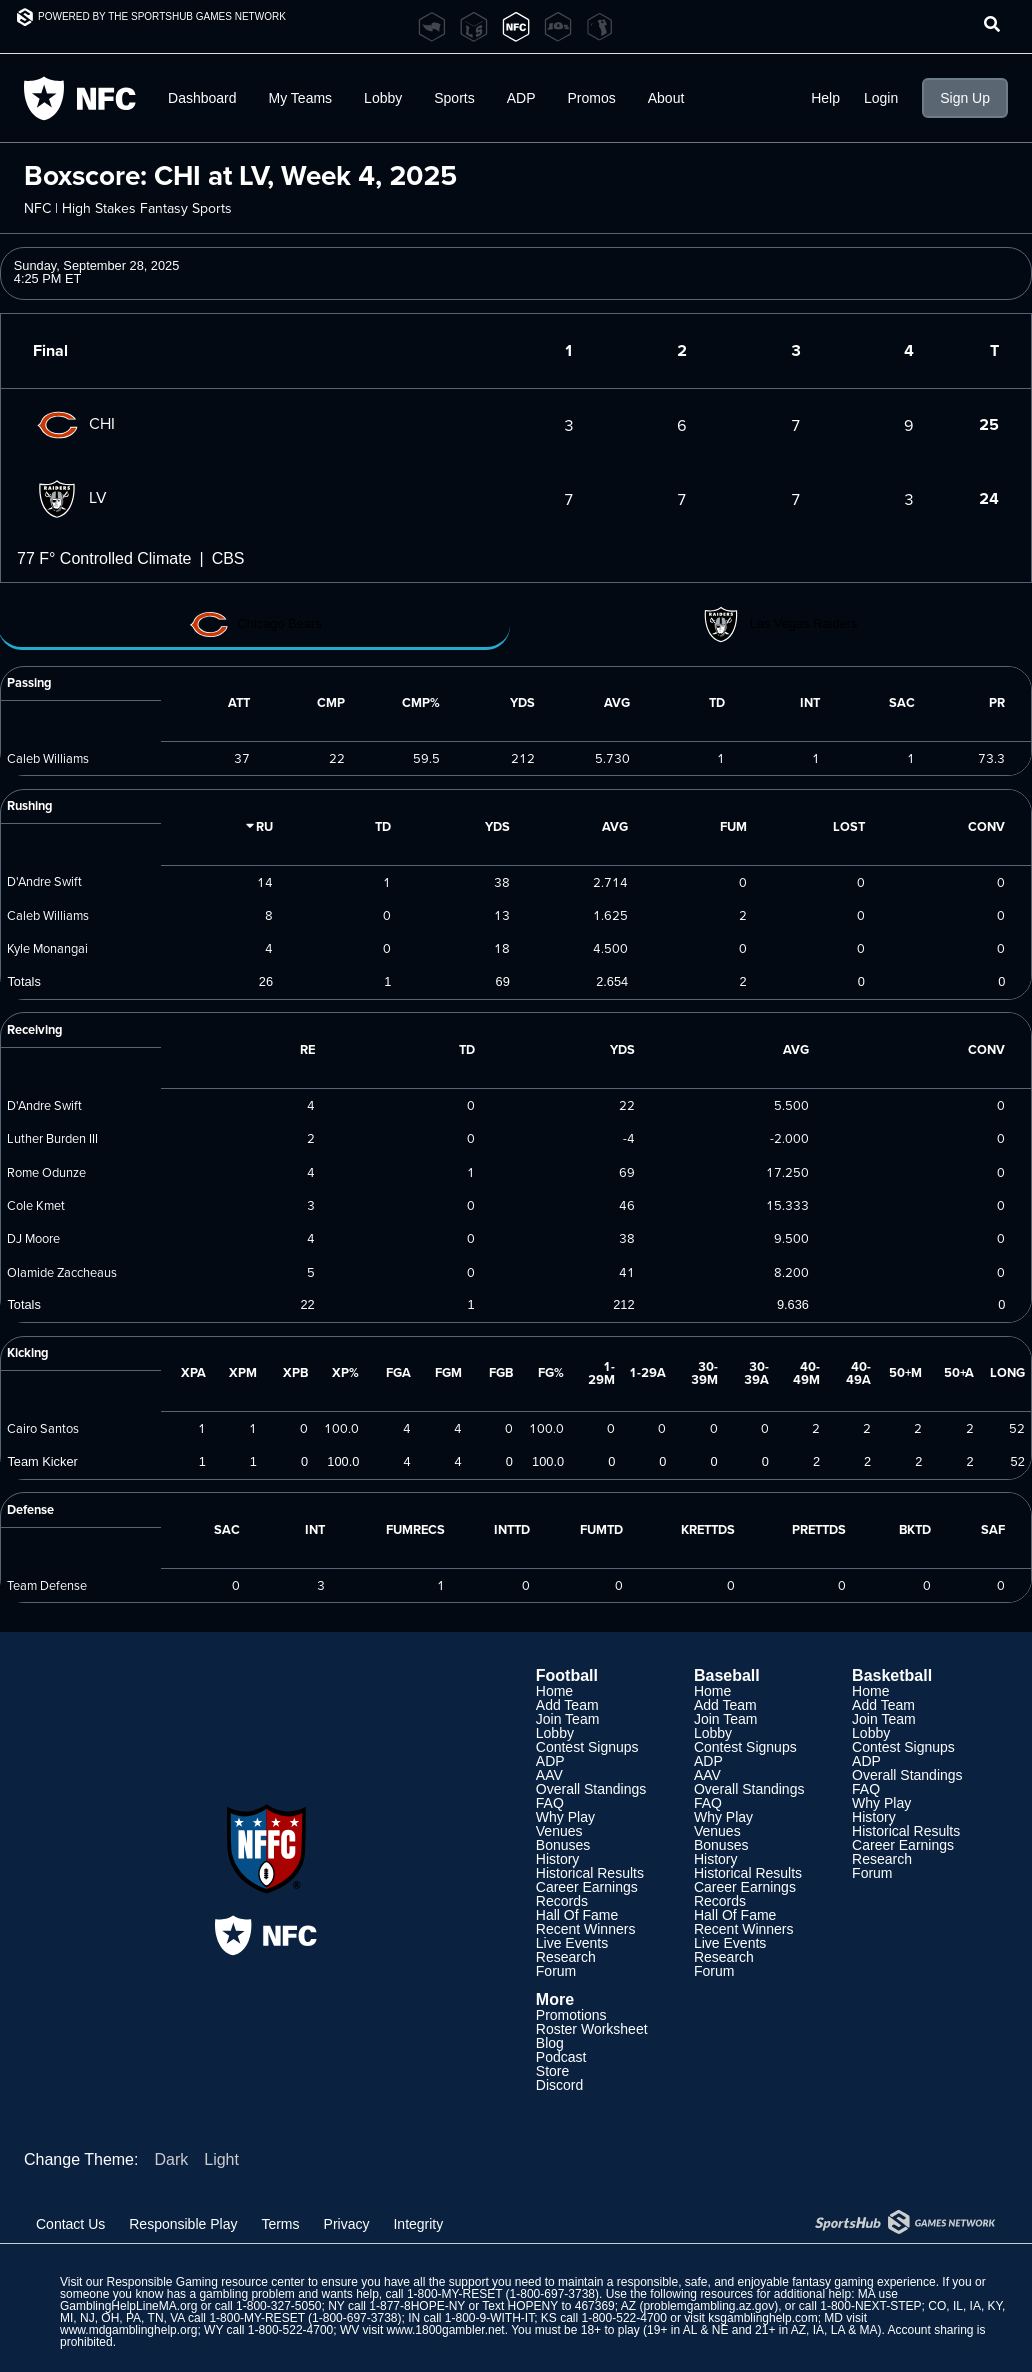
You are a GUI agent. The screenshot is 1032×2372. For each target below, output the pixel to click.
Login (881, 98)
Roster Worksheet (592, 2029)
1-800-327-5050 (278, 2306)
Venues (559, 1831)
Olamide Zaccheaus (62, 1272)
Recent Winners (586, 1929)
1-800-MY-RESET (454, 2294)
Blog (550, 2043)
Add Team (567, 1705)
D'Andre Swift (44, 881)
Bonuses (563, 1845)
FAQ (550, 1803)
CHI (74, 423)
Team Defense (47, 1585)
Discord (559, 2085)
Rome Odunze (46, 1172)
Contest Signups (587, 1747)
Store (552, 2071)
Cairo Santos (43, 1428)
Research (566, 1957)
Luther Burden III (52, 1138)
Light (221, 2159)
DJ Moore (33, 1238)
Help (825, 98)
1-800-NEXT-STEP (870, 2306)
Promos (592, 98)
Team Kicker (42, 1461)
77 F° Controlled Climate (104, 558)
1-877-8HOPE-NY (417, 2306)
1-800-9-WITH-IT (489, 2318)
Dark (171, 2159)
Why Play (565, 1817)
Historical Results (590, 1873)
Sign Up (965, 98)
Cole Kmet (36, 1205)
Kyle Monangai (47, 948)
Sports (454, 98)
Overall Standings (591, 1789)
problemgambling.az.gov (708, 2306)
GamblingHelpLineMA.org (128, 2306)
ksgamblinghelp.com (762, 2318)
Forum (556, 1971)
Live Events (572, 1943)
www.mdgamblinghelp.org (128, 2330)
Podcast (561, 2057)
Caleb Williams (48, 758)
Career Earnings (587, 1887)
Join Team (568, 1719)
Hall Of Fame (577, 1915)
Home (554, 1691)
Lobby (383, 98)
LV (70, 497)
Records (562, 1901)
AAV (549, 1775)
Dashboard (202, 98)
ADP (521, 98)
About (666, 98)
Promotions (571, 2015)
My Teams (301, 98)
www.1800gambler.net (446, 2330)
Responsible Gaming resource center (205, 2282)
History (558, 1859)
